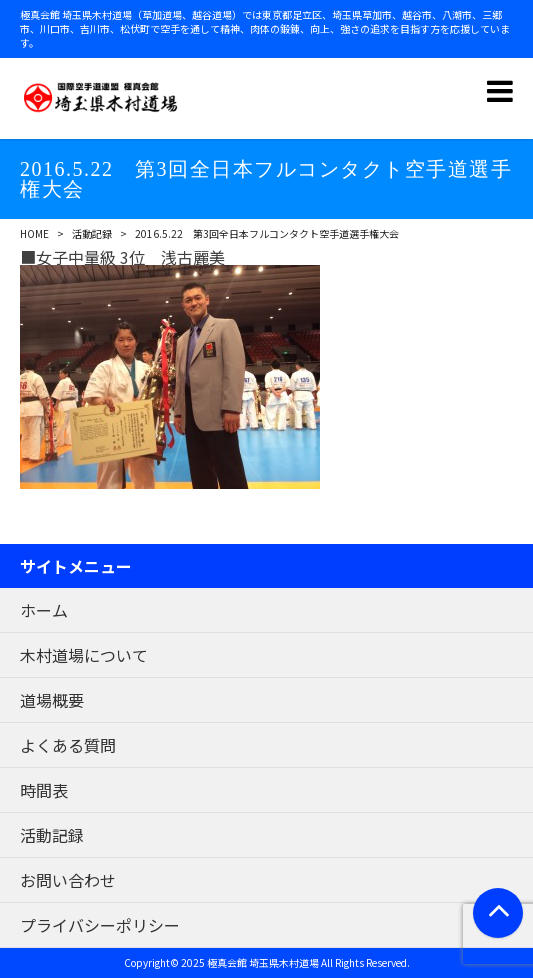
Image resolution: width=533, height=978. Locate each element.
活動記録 (92, 233)
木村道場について (84, 655)
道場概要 (52, 700)
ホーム (44, 610)
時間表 (44, 790)
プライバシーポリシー (100, 925)
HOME (34, 233)
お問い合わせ (68, 880)
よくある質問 (68, 745)
